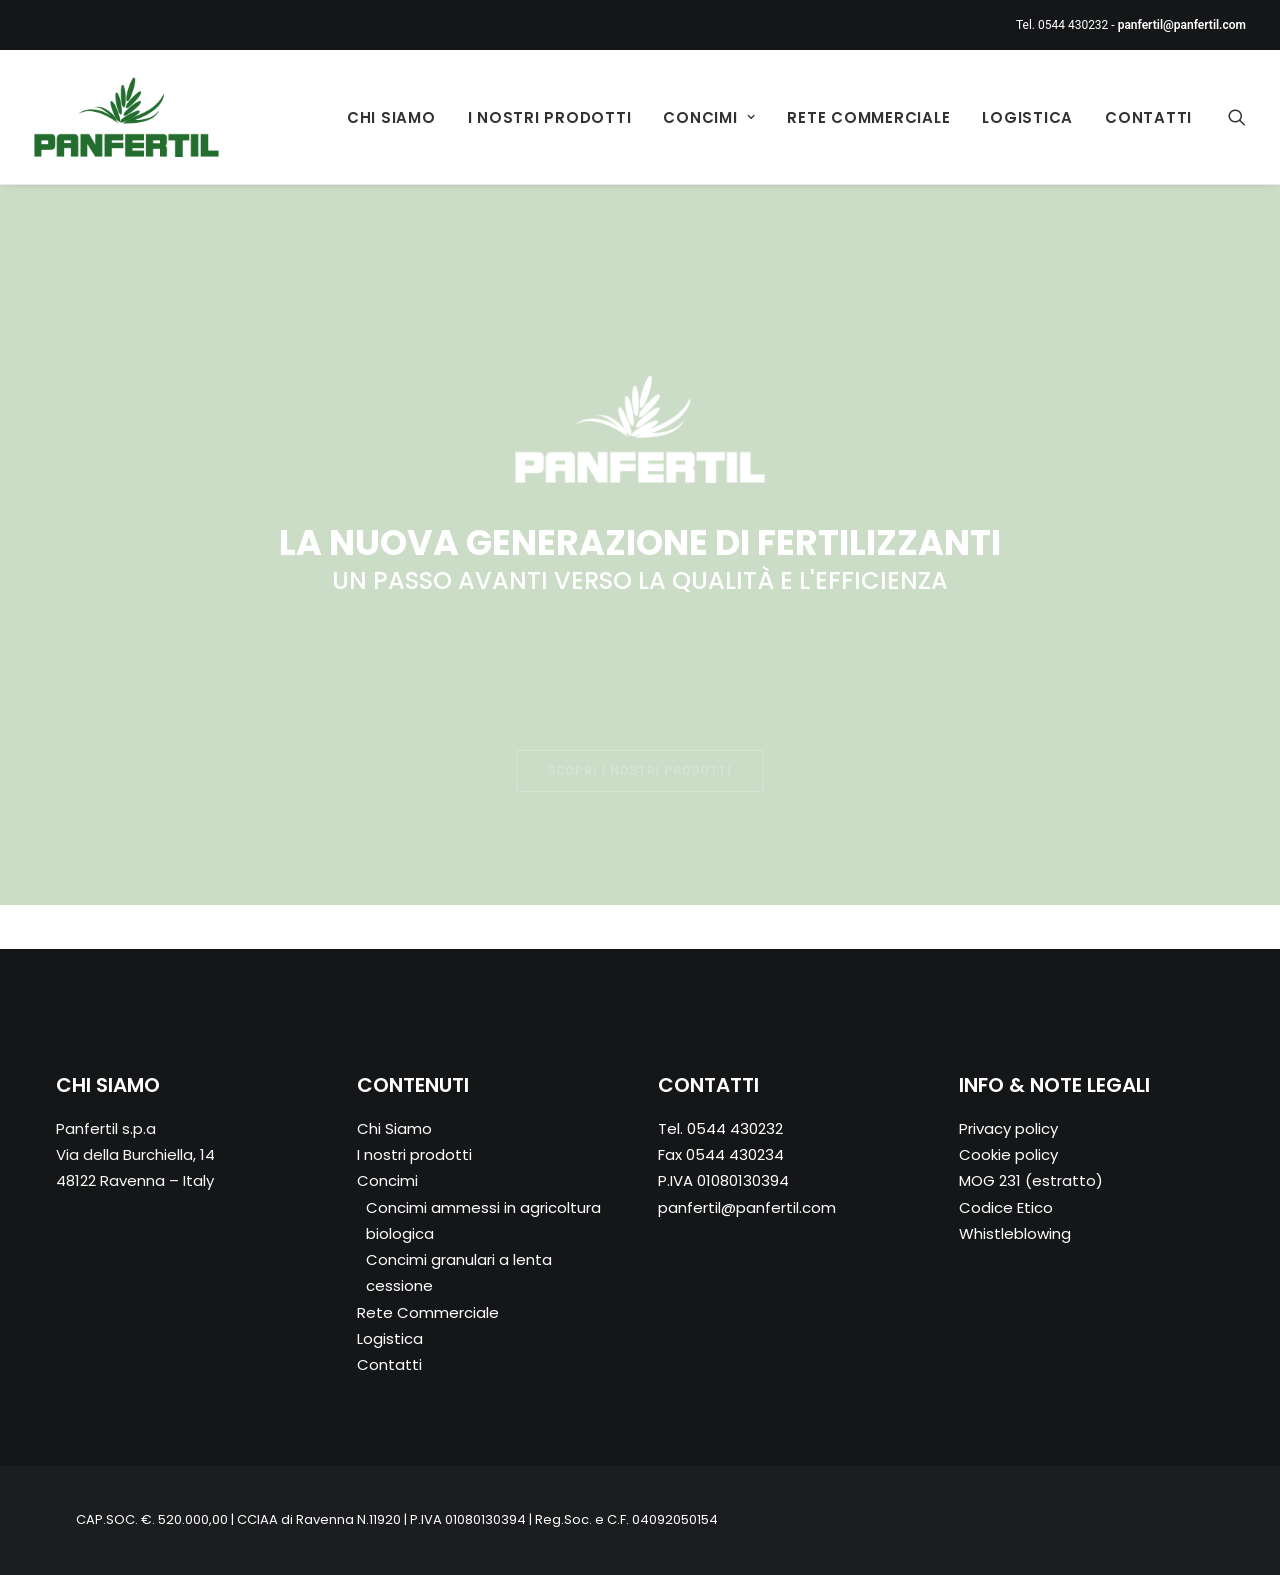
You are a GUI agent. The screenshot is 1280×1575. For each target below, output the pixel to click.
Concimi (709, 117)
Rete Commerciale (868, 117)
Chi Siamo (391, 117)
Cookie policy (1008, 1154)
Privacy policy (1008, 1128)
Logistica (1027, 117)
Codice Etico (1006, 1207)
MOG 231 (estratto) (1031, 1180)
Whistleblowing (1015, 1233)
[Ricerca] (1237, 117)
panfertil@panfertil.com (747, 1207)
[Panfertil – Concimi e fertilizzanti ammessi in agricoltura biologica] (126, 117)
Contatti (1148, 117)
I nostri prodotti (550, 117)
